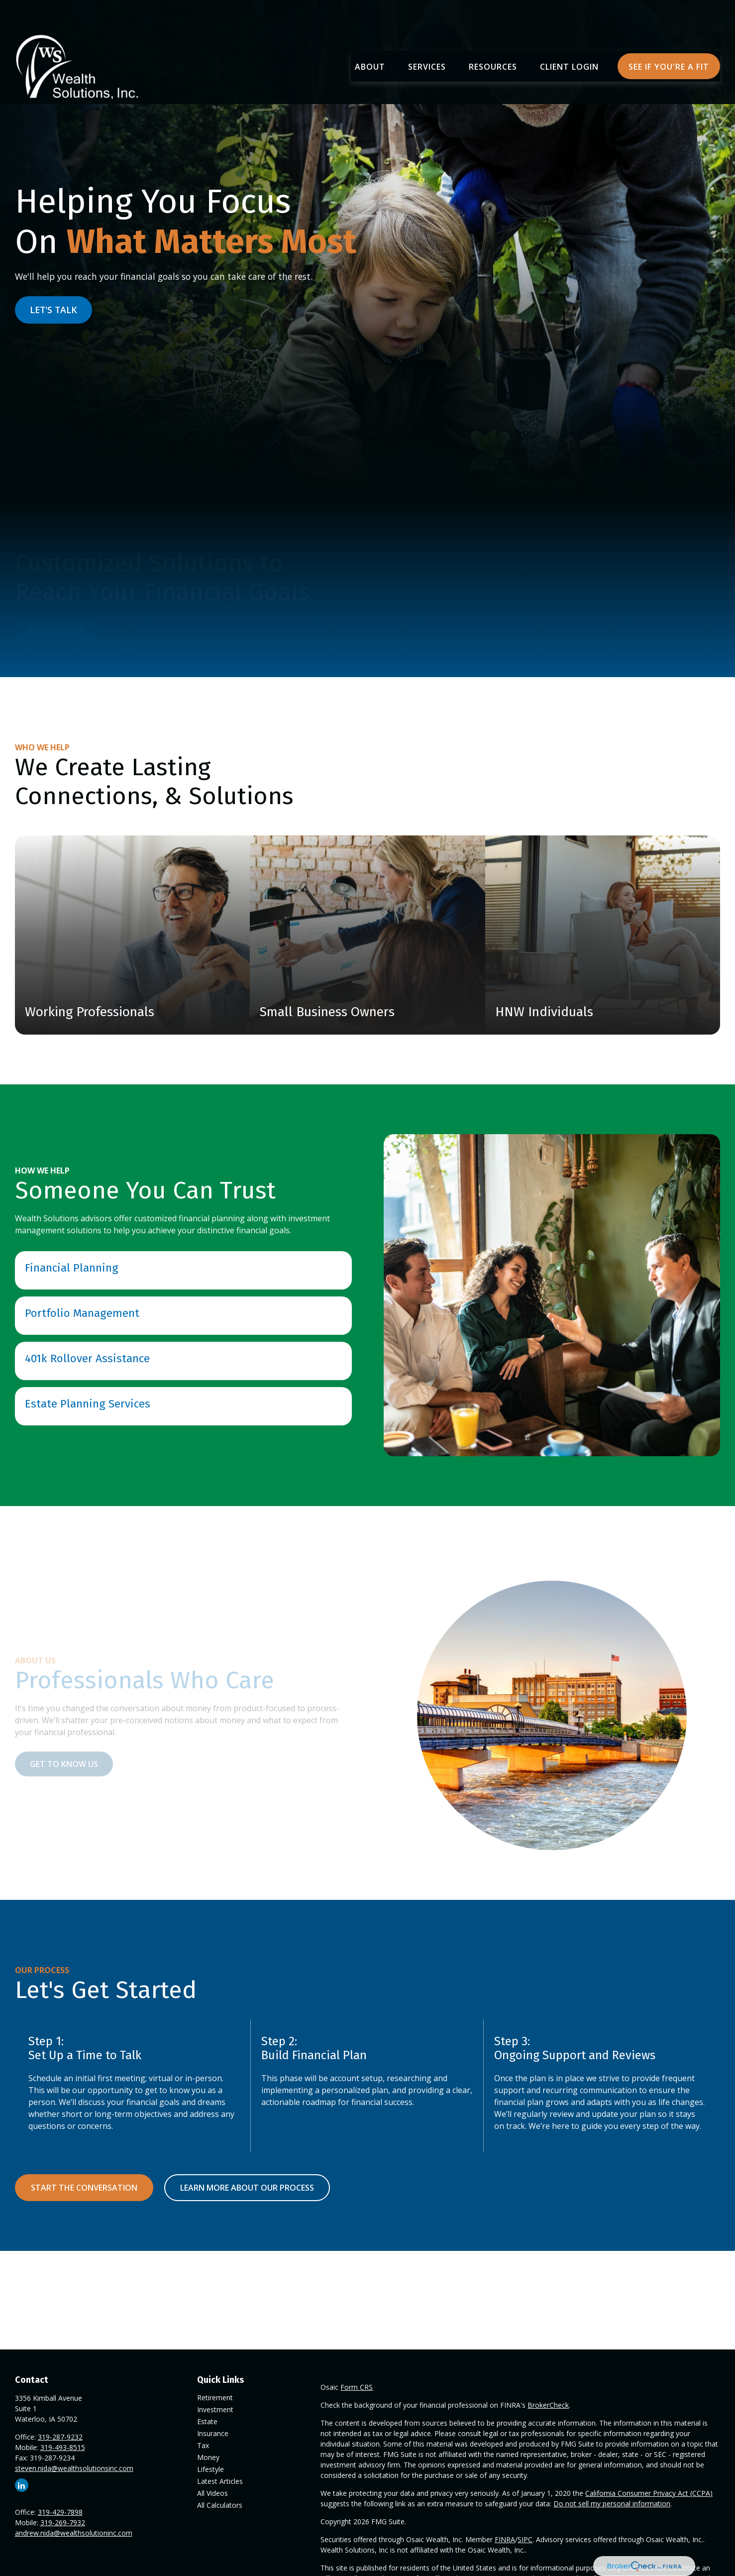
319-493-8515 (62, 2447)
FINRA (505, 2539)
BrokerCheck (548, 2405)
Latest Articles (220, 2481)
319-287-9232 (60, 2437)
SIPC (525, 2539)
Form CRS (356, 2387)
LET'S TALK (53, 310)
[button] (370, 38)
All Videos (212, 2493)
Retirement (215, 2397)
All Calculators (219, 2505)
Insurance (212, 2433)
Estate (207, 2421)
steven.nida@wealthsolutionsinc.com (74, 2468)
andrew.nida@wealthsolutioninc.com (73, 2533)
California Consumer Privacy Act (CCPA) (649, 2493)
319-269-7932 (62, 2522)
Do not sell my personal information (611, 2503)
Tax (203, 2445)
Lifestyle (210, 2469)
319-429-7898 (60, 2512)
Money (208, 2457)
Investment (215, 2409)
